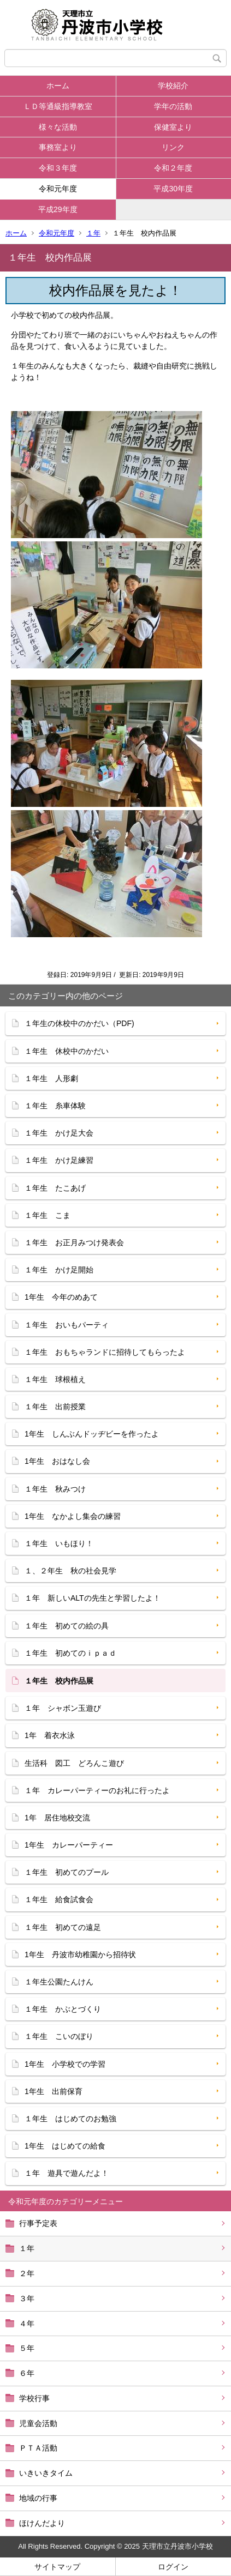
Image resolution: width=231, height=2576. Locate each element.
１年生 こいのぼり (59, 2036)
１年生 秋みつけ (55, 1489)
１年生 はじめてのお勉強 (70, 2118)
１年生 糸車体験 (55, 1105)
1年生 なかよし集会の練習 (73, 1516)
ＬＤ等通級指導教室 (57, 106)
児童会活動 (38, 2423)
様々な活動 (58, 127)
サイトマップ (57, 2566)
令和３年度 (58, 168)
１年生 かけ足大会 (59, 1133)
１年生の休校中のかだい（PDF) (79, 1023)
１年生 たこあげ (55, 1188)
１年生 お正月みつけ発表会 (78, 1242)
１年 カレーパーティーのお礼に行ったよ (97, 1790)
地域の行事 (38, 2498)
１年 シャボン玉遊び (63, 1708)
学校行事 (34, 2398)
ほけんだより (42, 2523)
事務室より (58, 147)
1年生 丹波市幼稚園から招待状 (80, 1954)
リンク (173, 147)
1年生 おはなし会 (57, 1461)
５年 (26, 2348)
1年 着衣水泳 (50, 1735)
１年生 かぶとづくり (63, 2009)
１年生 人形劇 (51, 1078)
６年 (26, 2373)
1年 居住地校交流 (57, 1817)
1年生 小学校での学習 (65, 2064)
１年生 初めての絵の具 (67, 1625)
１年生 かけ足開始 (59, 1269)
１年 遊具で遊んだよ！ (67, 2173)
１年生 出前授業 (55, 1406)
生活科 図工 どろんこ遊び (74, 1763)
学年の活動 (173, 106)
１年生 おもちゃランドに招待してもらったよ (105, 1352)
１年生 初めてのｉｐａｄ (70, 1653)
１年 (93, 233)
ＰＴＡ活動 (38, 2448)
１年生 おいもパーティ (67, 1324)
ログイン (173, 2566)
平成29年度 (58, 209)
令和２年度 (173, 168)
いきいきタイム (46, 2473)
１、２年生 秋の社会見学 (70, 1570)
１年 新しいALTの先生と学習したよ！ (93, 1598)
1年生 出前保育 (53, 2091)
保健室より (173, 127)
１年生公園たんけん (59, 1981)
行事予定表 (38, 2223)
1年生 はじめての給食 (65, 2145)
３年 (26, 2298)
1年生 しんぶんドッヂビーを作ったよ (92, 1433)
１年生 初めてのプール (67, 1872)
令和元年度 (58, 188)
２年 (26, 2273)
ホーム (57, 85)
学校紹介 (173, 85)
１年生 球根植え (55, 1379)
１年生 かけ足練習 (59, 1160)
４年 (26, 2323)
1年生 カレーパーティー (69, 1845)
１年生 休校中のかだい (67, 1051)
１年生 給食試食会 (59, 1899)
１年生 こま (47, 1215)
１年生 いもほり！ (59, 1543)
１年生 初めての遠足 (63, 1927)
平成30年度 (173, 188)
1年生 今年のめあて (61, 1297)
